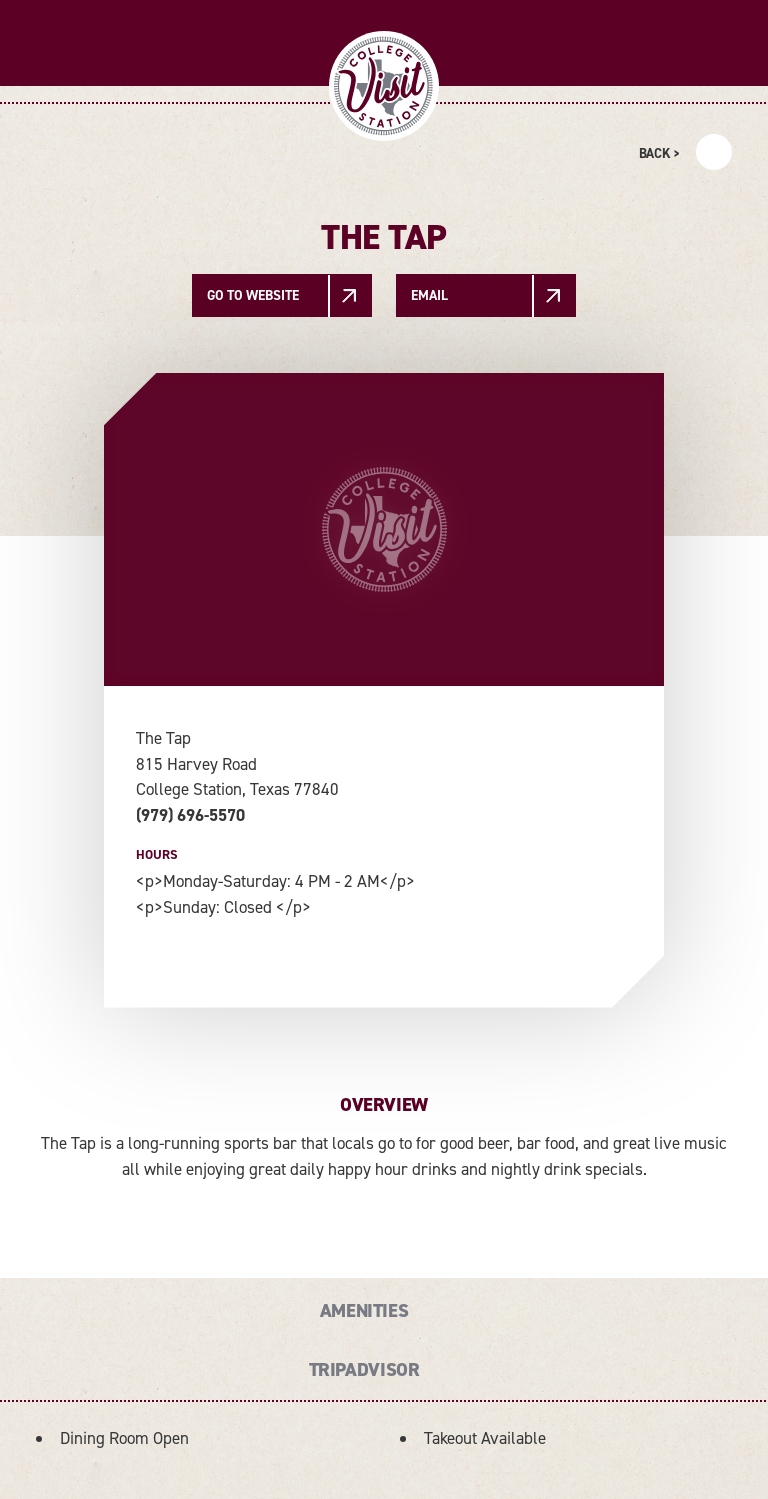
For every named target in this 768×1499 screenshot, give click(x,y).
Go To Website (253, 295)
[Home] (384, 86)
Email (429, 295)
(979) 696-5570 (190, 815)
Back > (659, 153)
